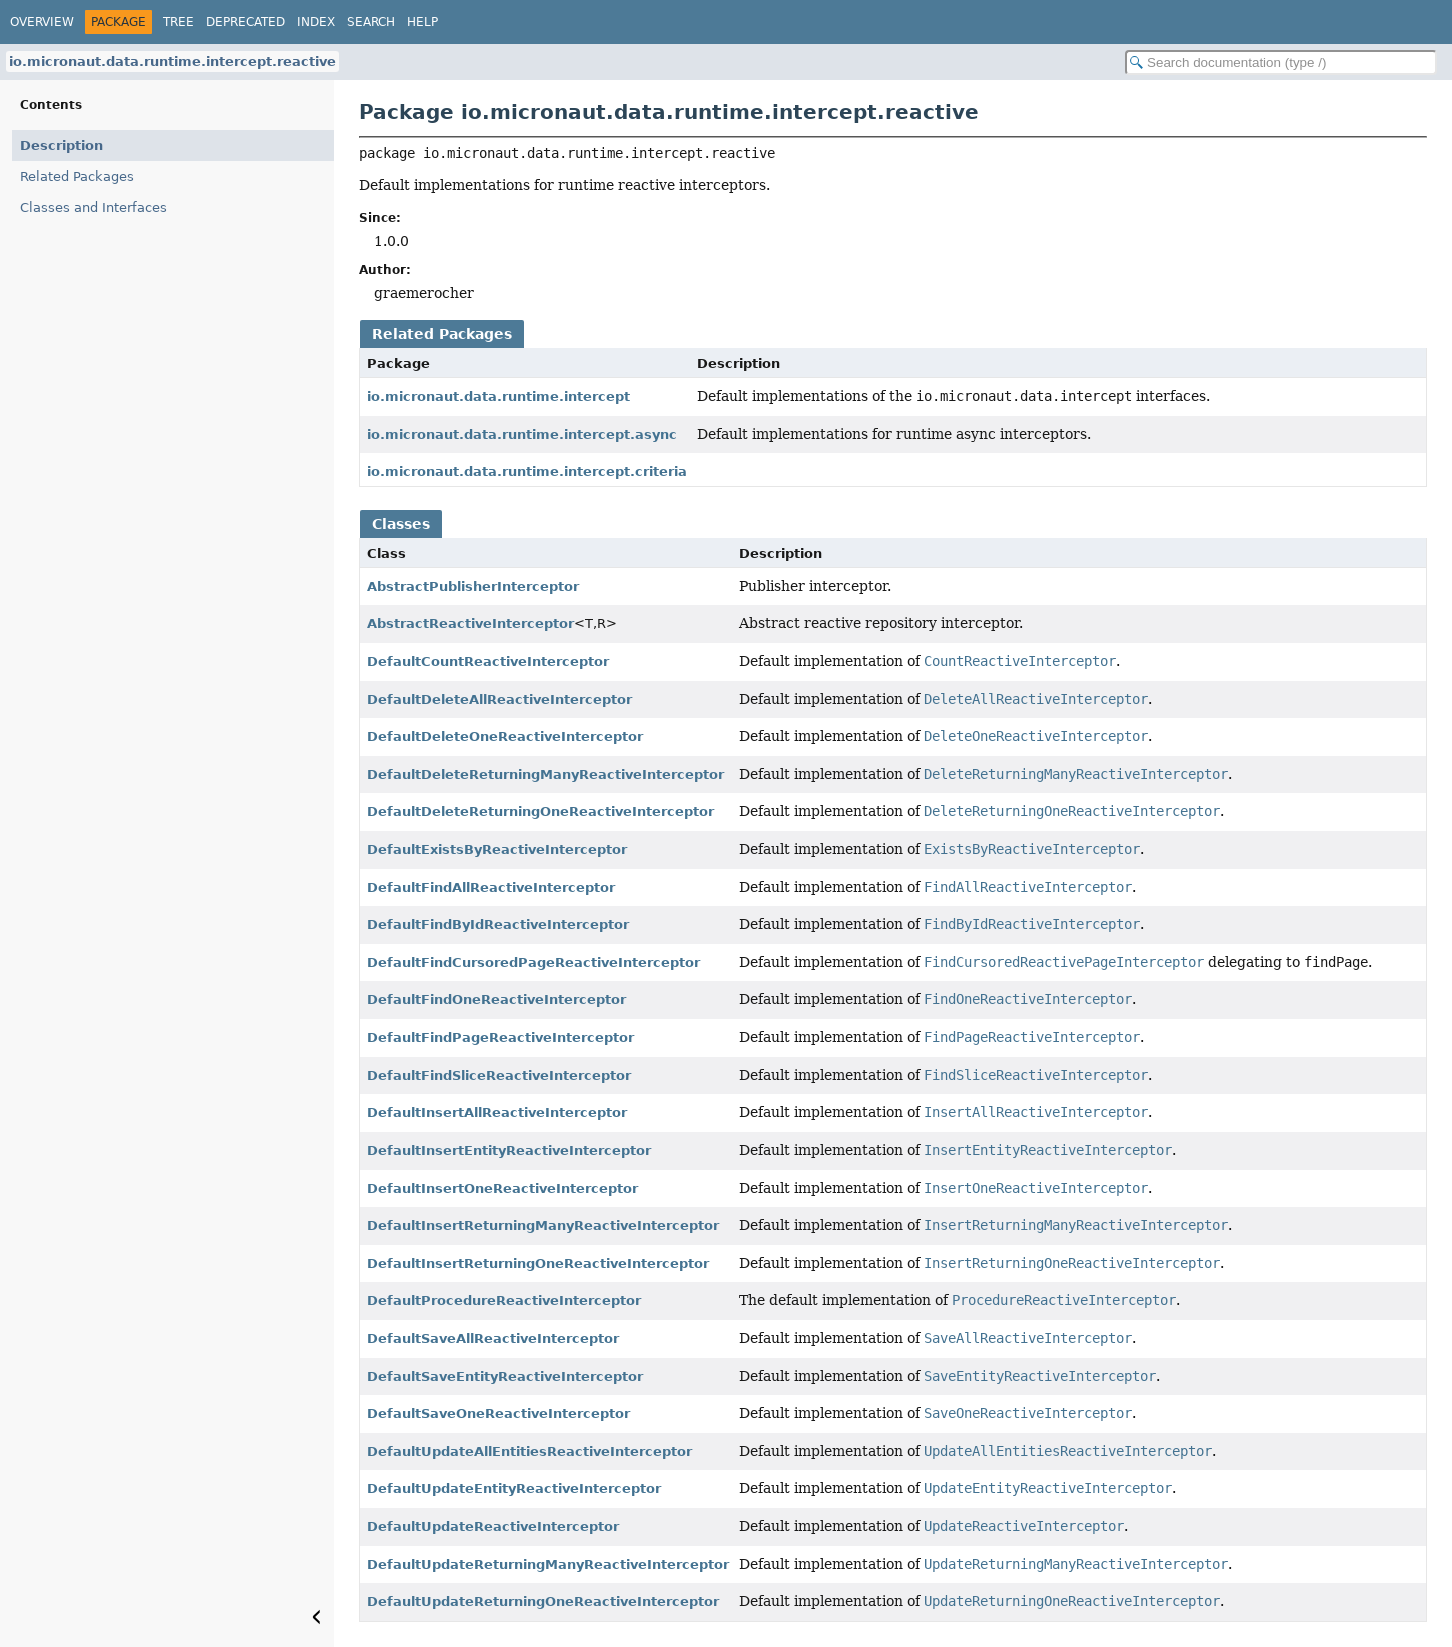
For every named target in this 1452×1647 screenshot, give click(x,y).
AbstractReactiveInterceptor (470, 623)
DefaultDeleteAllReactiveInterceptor (499, 699)
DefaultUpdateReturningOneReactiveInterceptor (543, 1601)
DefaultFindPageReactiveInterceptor (500, 1037)
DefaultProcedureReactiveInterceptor (504, 1300)
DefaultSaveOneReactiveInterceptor (498, 1413)
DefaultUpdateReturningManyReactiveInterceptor (548, 1564)
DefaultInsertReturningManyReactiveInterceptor (543, 1225)
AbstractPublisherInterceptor (473, 586)
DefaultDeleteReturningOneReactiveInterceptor (540, 811)
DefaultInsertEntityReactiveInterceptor (509, 1150)
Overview (42, 22)
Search (371, 22)
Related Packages (77, 176)
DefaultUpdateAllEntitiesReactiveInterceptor (529, 1451)
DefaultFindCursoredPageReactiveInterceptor (533, 962)
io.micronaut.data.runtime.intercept (498, 396)
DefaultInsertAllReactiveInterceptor (497, 1112)
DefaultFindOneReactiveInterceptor (496, 999)
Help (422, 22)
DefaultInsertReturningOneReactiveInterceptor (538, 1263)
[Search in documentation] (1281, 62)
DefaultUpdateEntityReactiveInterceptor (514, 1488)
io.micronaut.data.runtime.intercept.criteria (527, 471)
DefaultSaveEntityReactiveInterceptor (505, 1376)
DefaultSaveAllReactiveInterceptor (493, 1338)
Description (61, 145)
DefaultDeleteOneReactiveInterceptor (505, 736)
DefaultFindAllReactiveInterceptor (491, 887)
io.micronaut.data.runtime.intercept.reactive (172, 61)
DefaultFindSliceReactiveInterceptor (499, 1075)
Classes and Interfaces (93, 207)
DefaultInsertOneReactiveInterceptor (502, 1188)
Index (316, 22)
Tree (178, 22)
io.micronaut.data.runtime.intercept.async (522, 434)
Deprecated (245, 22)
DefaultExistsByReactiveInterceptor (497, 849)
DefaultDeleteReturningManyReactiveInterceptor (545, 774)
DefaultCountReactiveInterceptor (488, 661)
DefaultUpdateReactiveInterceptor (493, 1526)
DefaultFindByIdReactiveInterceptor (498, 924)
